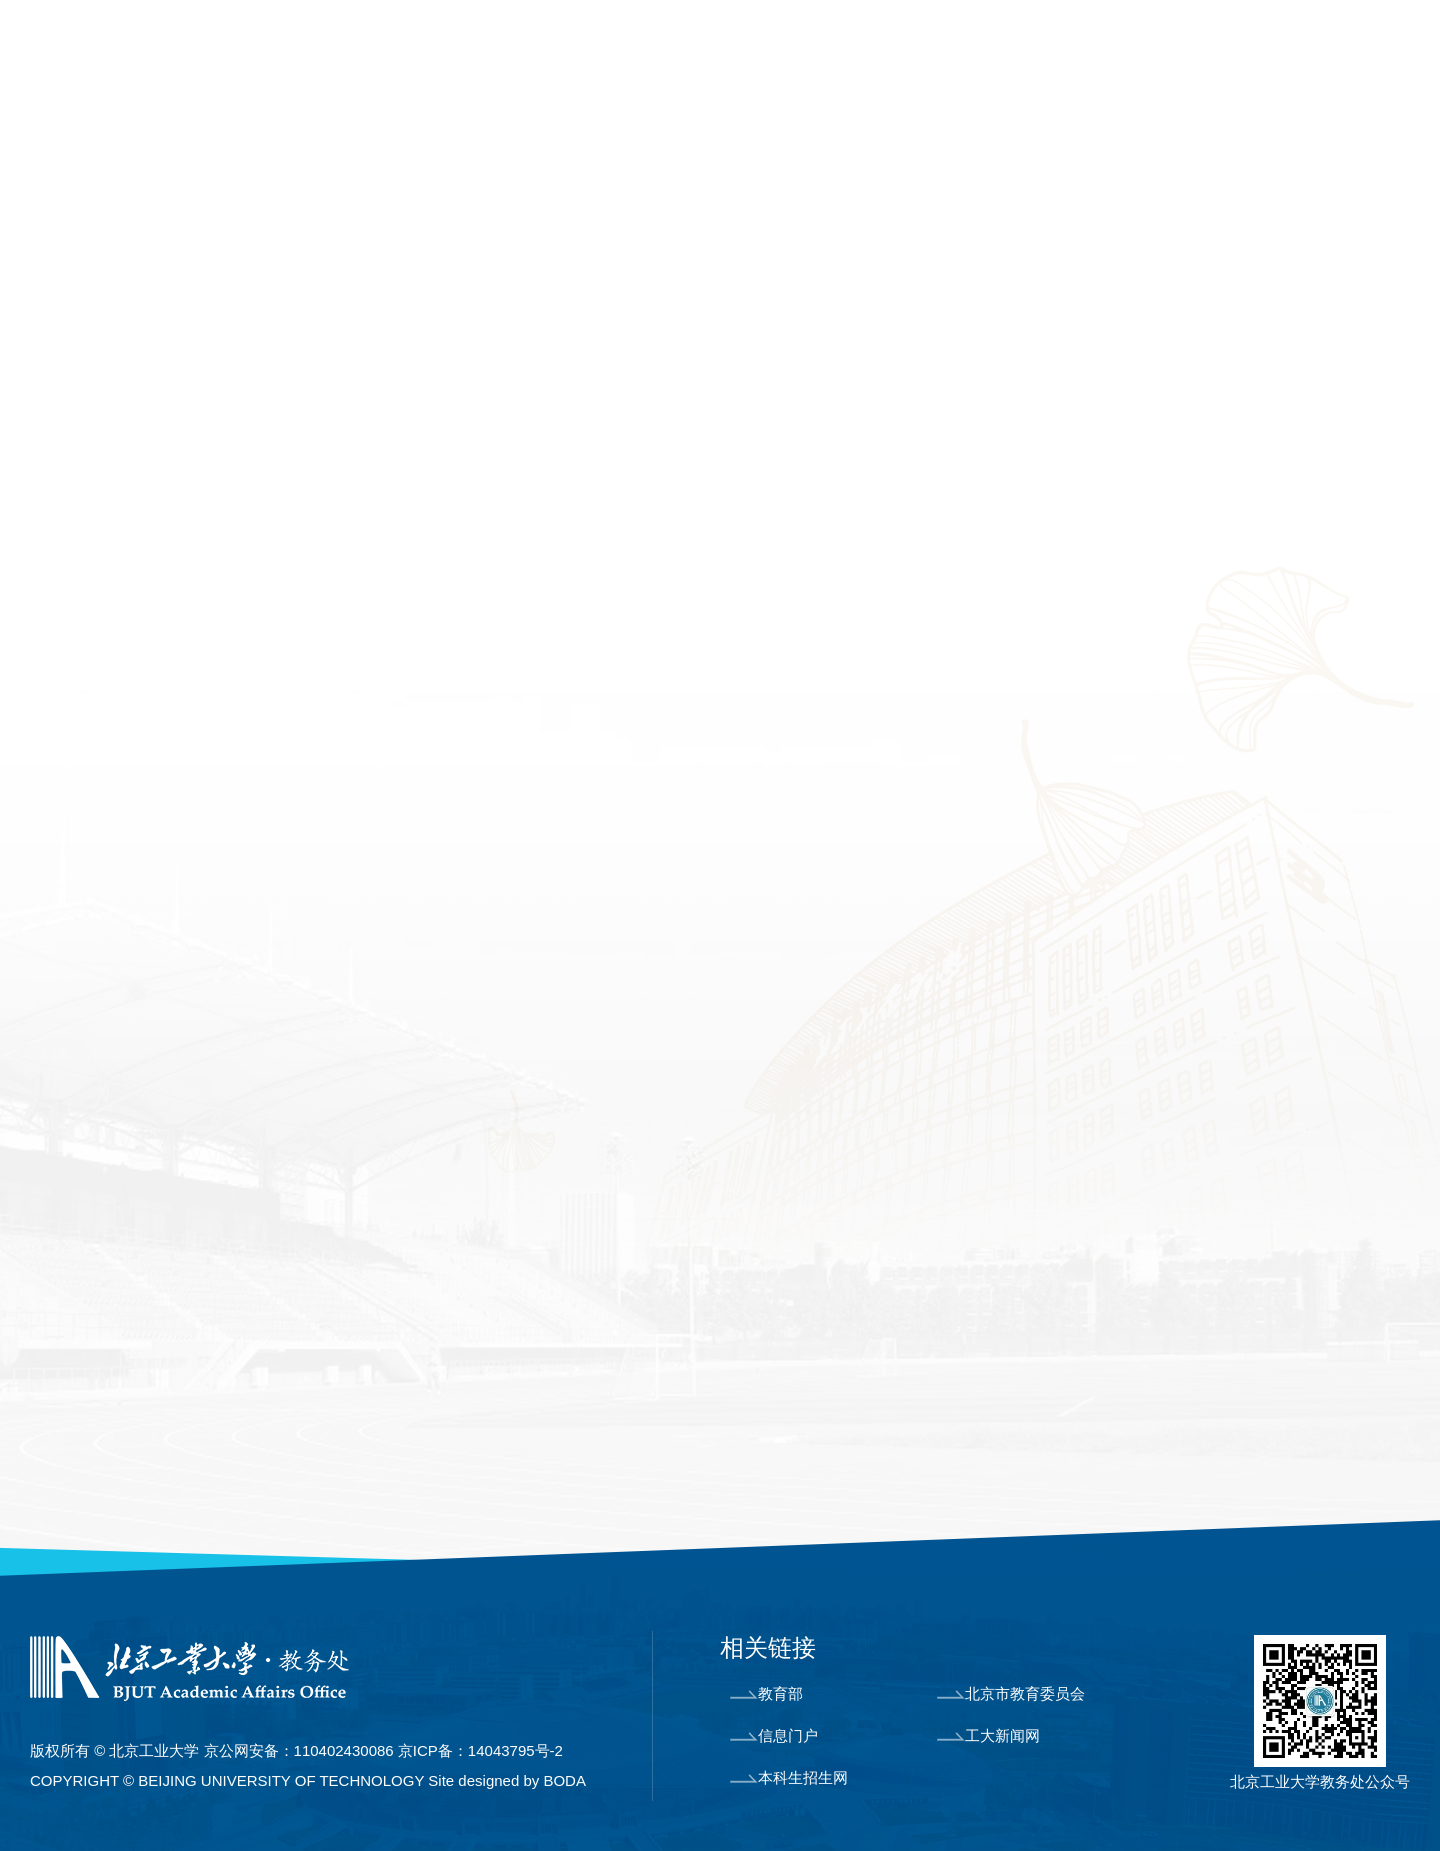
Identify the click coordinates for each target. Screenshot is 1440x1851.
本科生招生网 (789, 1777)
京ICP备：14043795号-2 (480, 1750)
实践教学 (626, 132)
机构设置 (179, 132)
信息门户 (774, 1735)
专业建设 (328, 132)
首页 (50, 132)
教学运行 (774, 132)
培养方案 (99, 552)
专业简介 (96, 495)
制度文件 (1370, 132)
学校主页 (1138, 47)
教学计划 (96, 609)
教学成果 (1072, 132)
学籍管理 (923, 132)
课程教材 (477, 132)
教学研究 (96, 780)
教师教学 (1221, 132)
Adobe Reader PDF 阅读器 (580, 1266)
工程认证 (96, 723)
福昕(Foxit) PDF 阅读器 (608, 1220)
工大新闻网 (988, 1735)
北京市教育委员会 (1011, 1693)
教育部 (766, 1693)
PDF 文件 (482, 1312)
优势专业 (96, 666)
